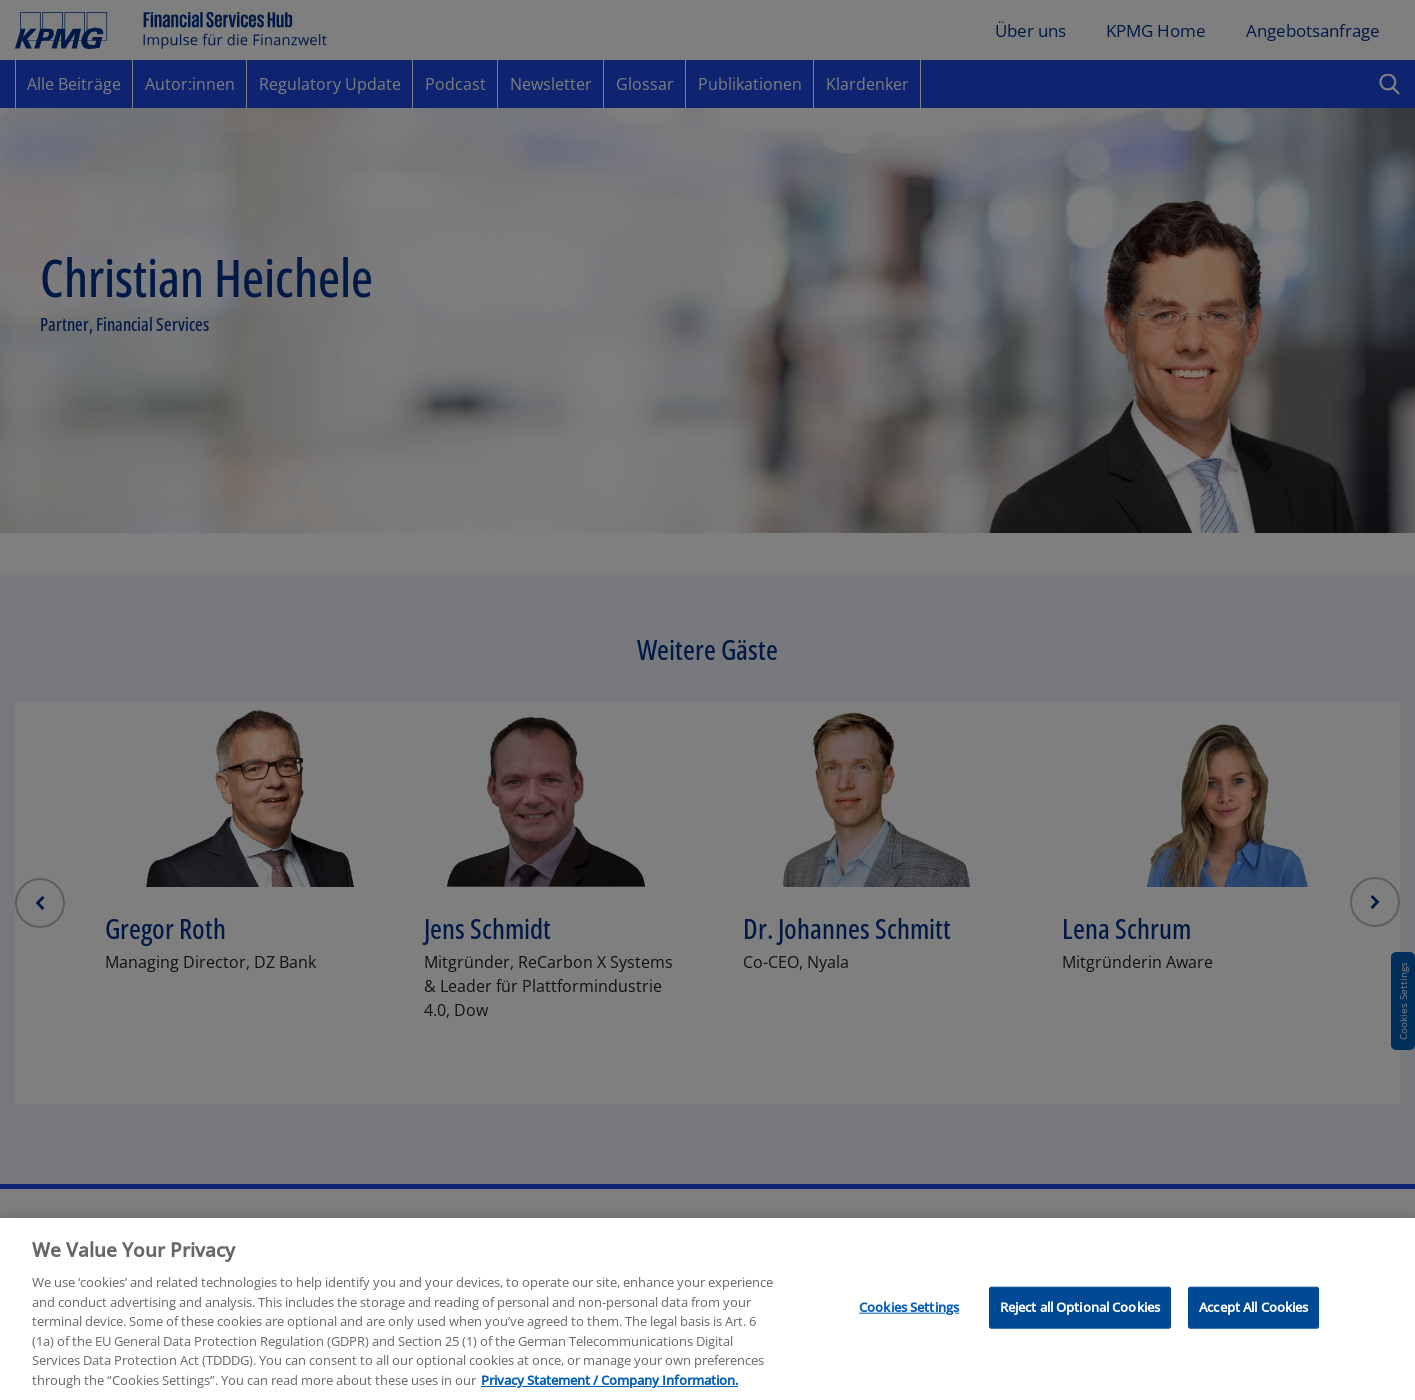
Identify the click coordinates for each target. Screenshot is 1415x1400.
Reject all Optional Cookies (1080, 1355)
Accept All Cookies (1253, 1355)
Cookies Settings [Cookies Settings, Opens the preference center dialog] (909, 1355)
